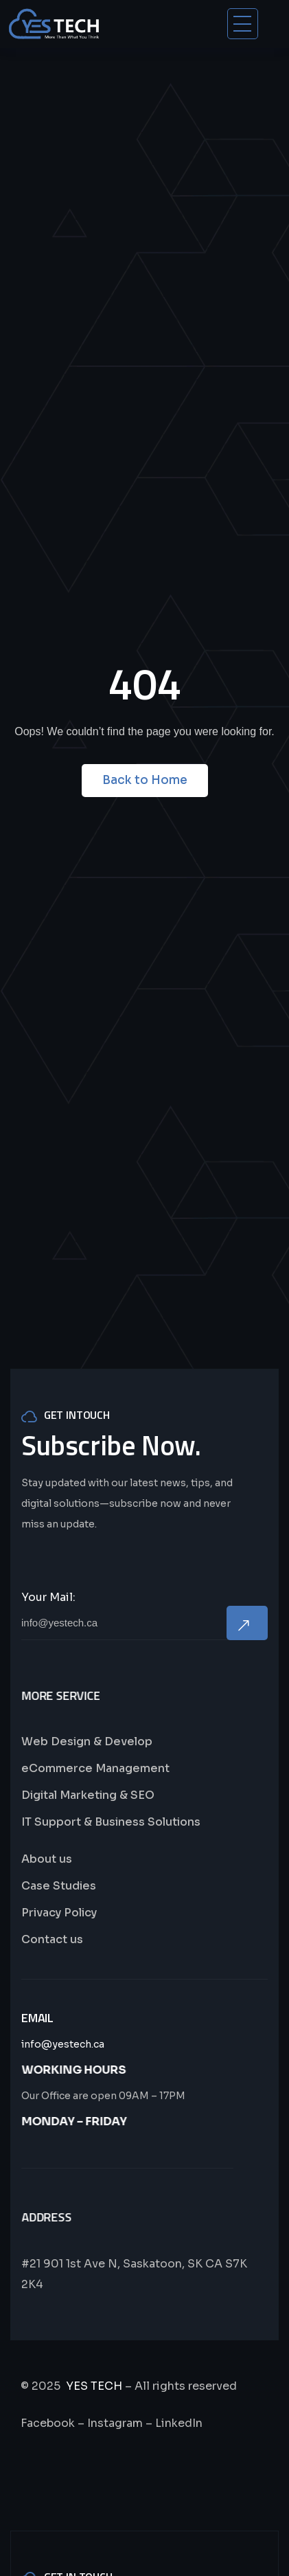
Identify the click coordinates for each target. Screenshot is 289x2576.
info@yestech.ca (62, 2044)
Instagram (115, 2423)
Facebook (48, 2423)
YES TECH (94, 2386)
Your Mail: (48, 1597)
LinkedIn (179, 2423)
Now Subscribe (247, 1623)
